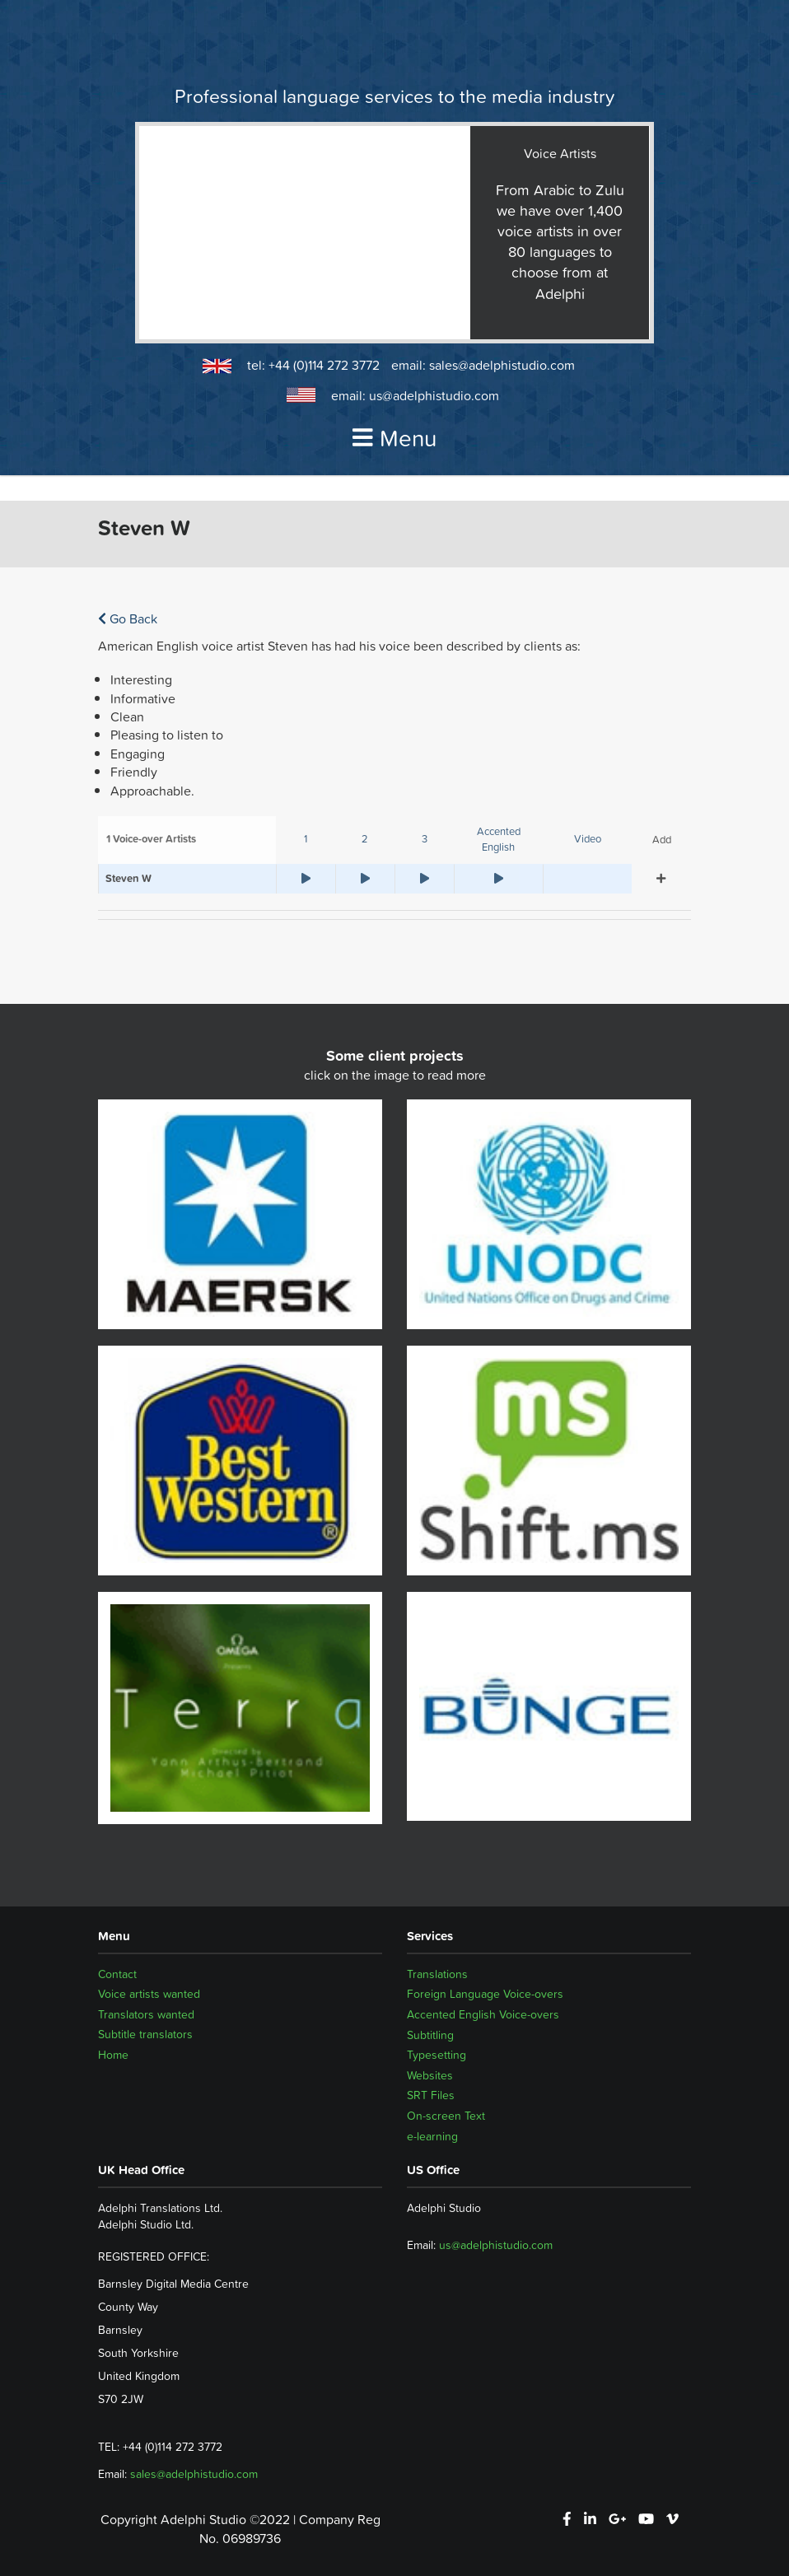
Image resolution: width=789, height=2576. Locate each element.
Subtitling (430, 2035)
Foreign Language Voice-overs (485, 1994)
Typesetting (436, 2054)
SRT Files (431, 2095)
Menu (394, 438)
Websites (430, 2075)
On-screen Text (446, 2115)
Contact (117, 1974)
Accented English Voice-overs (483, 2014)
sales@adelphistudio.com (502, 365)
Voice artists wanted (149, 1994)
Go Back (127, 618)
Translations (437, 1974)
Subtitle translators (145, 2035)
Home (113, 2054)
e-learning (432, 2136)
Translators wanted (146, 2014)
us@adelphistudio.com (434, 395)
